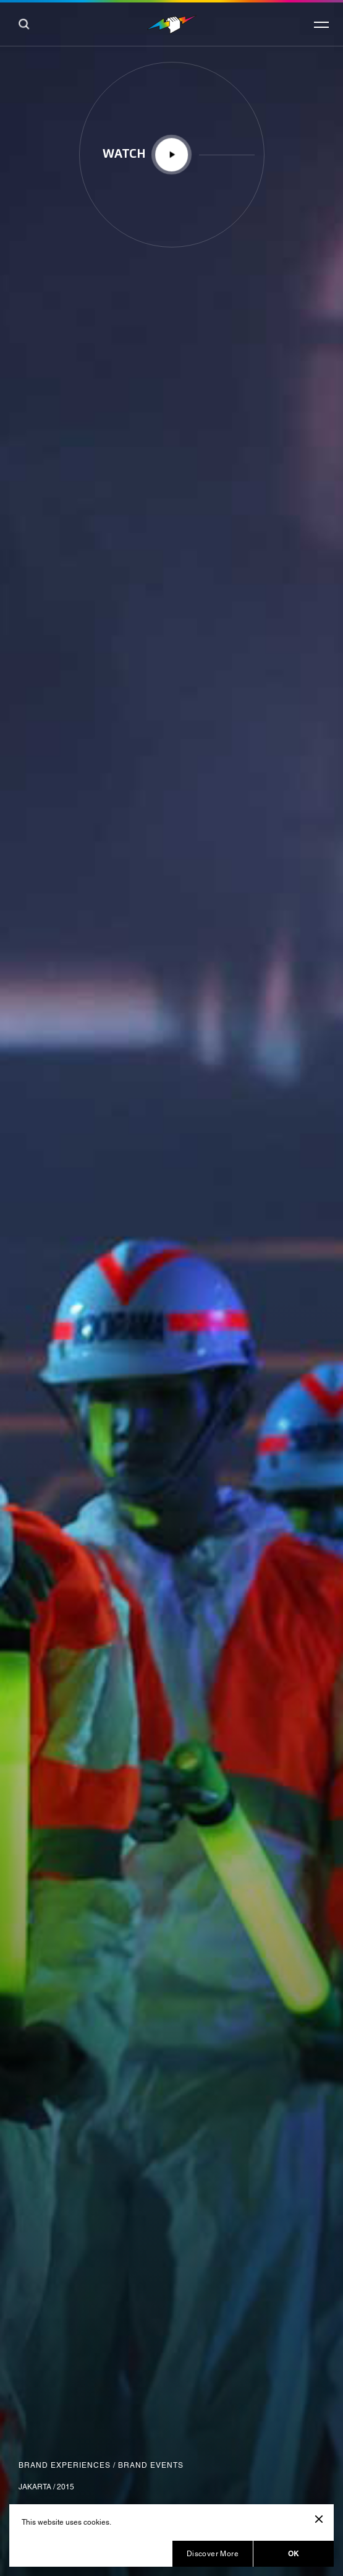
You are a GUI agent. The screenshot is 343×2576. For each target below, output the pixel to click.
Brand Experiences (65, 2465)
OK (294, 2553)
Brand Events (151, 2465)
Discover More (213, 2553)
